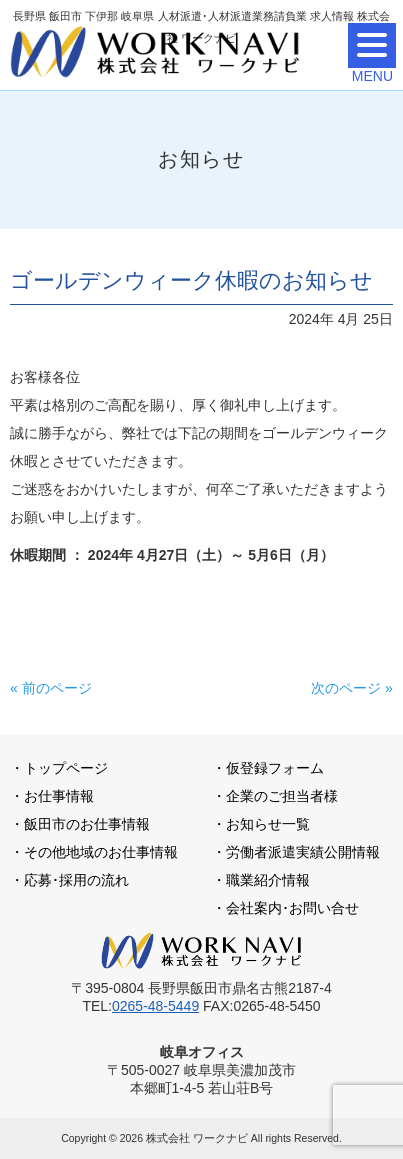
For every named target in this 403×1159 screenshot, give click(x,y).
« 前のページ (51, 688)
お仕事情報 (59, 796)
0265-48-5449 (155, 1006)
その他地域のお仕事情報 (101, 852)
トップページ (66, 768)
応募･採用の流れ (76, 880)
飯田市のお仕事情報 (87, 824)
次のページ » (352, 688)
